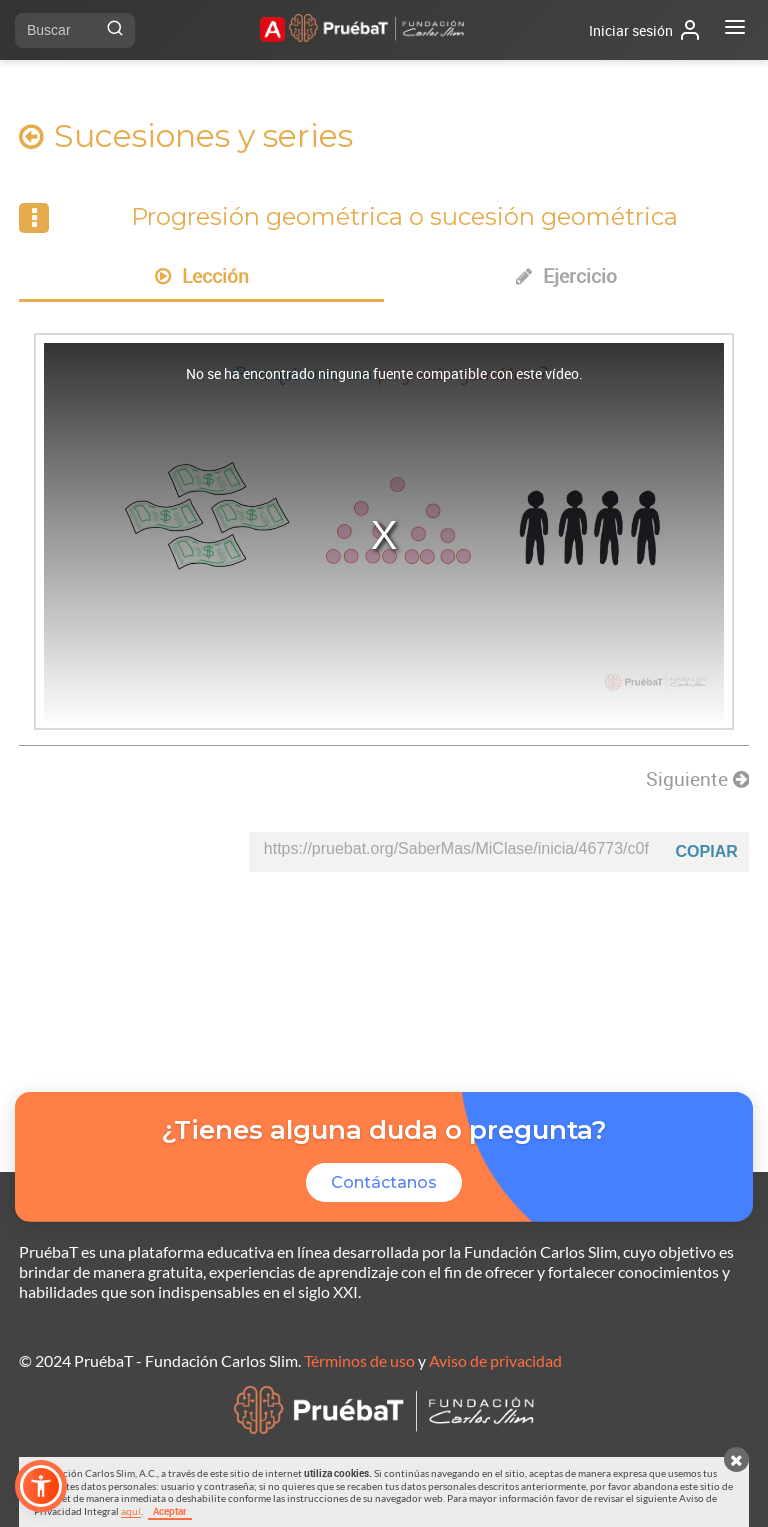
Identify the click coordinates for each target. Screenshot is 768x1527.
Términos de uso (359, 1360)
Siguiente (697, 779)
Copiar (707, 851)
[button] (41, 1486)
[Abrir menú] (735, 30)
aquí (131, 1511)
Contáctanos (384, 1182)
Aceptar (170, 1511)
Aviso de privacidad (495, 1360)
